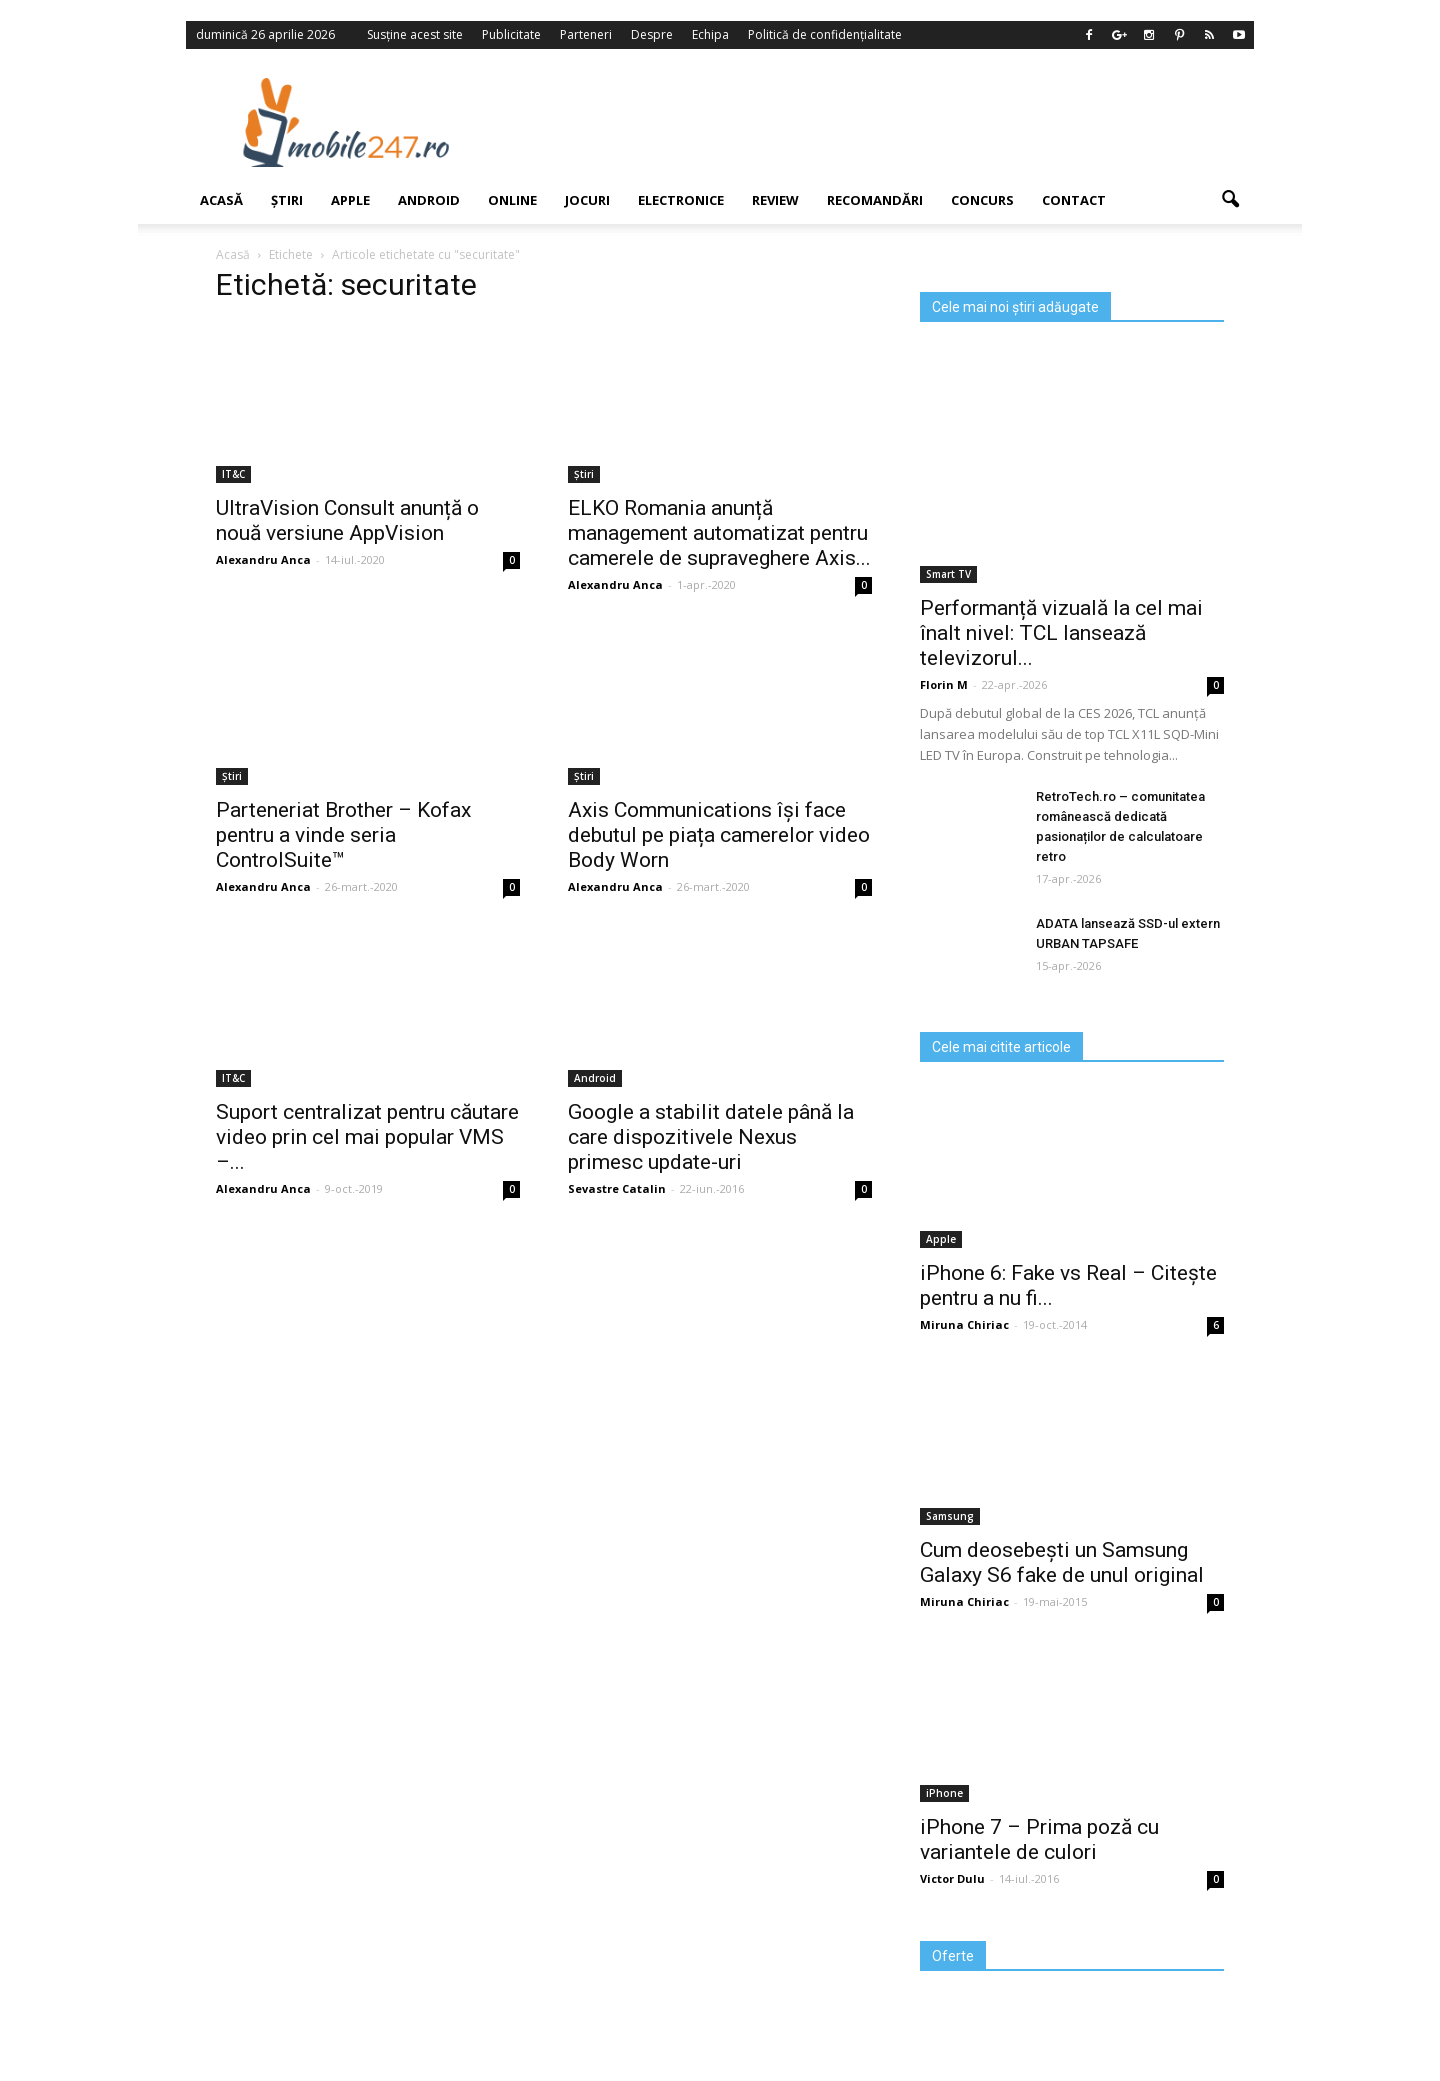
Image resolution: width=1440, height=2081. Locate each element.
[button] (1230, 200)
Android (429, 200)
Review (775, 200)
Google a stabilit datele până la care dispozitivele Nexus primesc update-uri (711, 1137)
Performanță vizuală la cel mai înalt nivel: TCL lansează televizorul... (1061, 633)
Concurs (982, 200)
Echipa (710, 34)
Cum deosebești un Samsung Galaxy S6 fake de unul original (1062, 1562)
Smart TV (948, 574)
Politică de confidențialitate (825, 34)
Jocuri (587, 200)
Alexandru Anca (263, 559)
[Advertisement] (883, 122)
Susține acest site (415, 34)
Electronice (681, 200)
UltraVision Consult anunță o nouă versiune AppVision (347, 520)
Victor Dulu (952, 1878)
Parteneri (586, 34)
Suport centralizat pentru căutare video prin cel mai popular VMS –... (367, 1137)
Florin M (944, 684)
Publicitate (511, 34)
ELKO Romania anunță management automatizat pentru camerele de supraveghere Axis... (719, 533)
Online (512, 200)
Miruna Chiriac (964, 1324)
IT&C (233, 474)
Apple (350, 200)
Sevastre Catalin (617, 1188)
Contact (1074, 200)
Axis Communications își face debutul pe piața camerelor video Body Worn (719, 835)
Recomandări (875, 200)
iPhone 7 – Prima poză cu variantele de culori (1039, 1839)
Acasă (221, 200)
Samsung (950, 1516)
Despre (652, 34)
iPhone (944, 1793)
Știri (287, 200)
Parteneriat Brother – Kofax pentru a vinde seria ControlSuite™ (343, 835)
